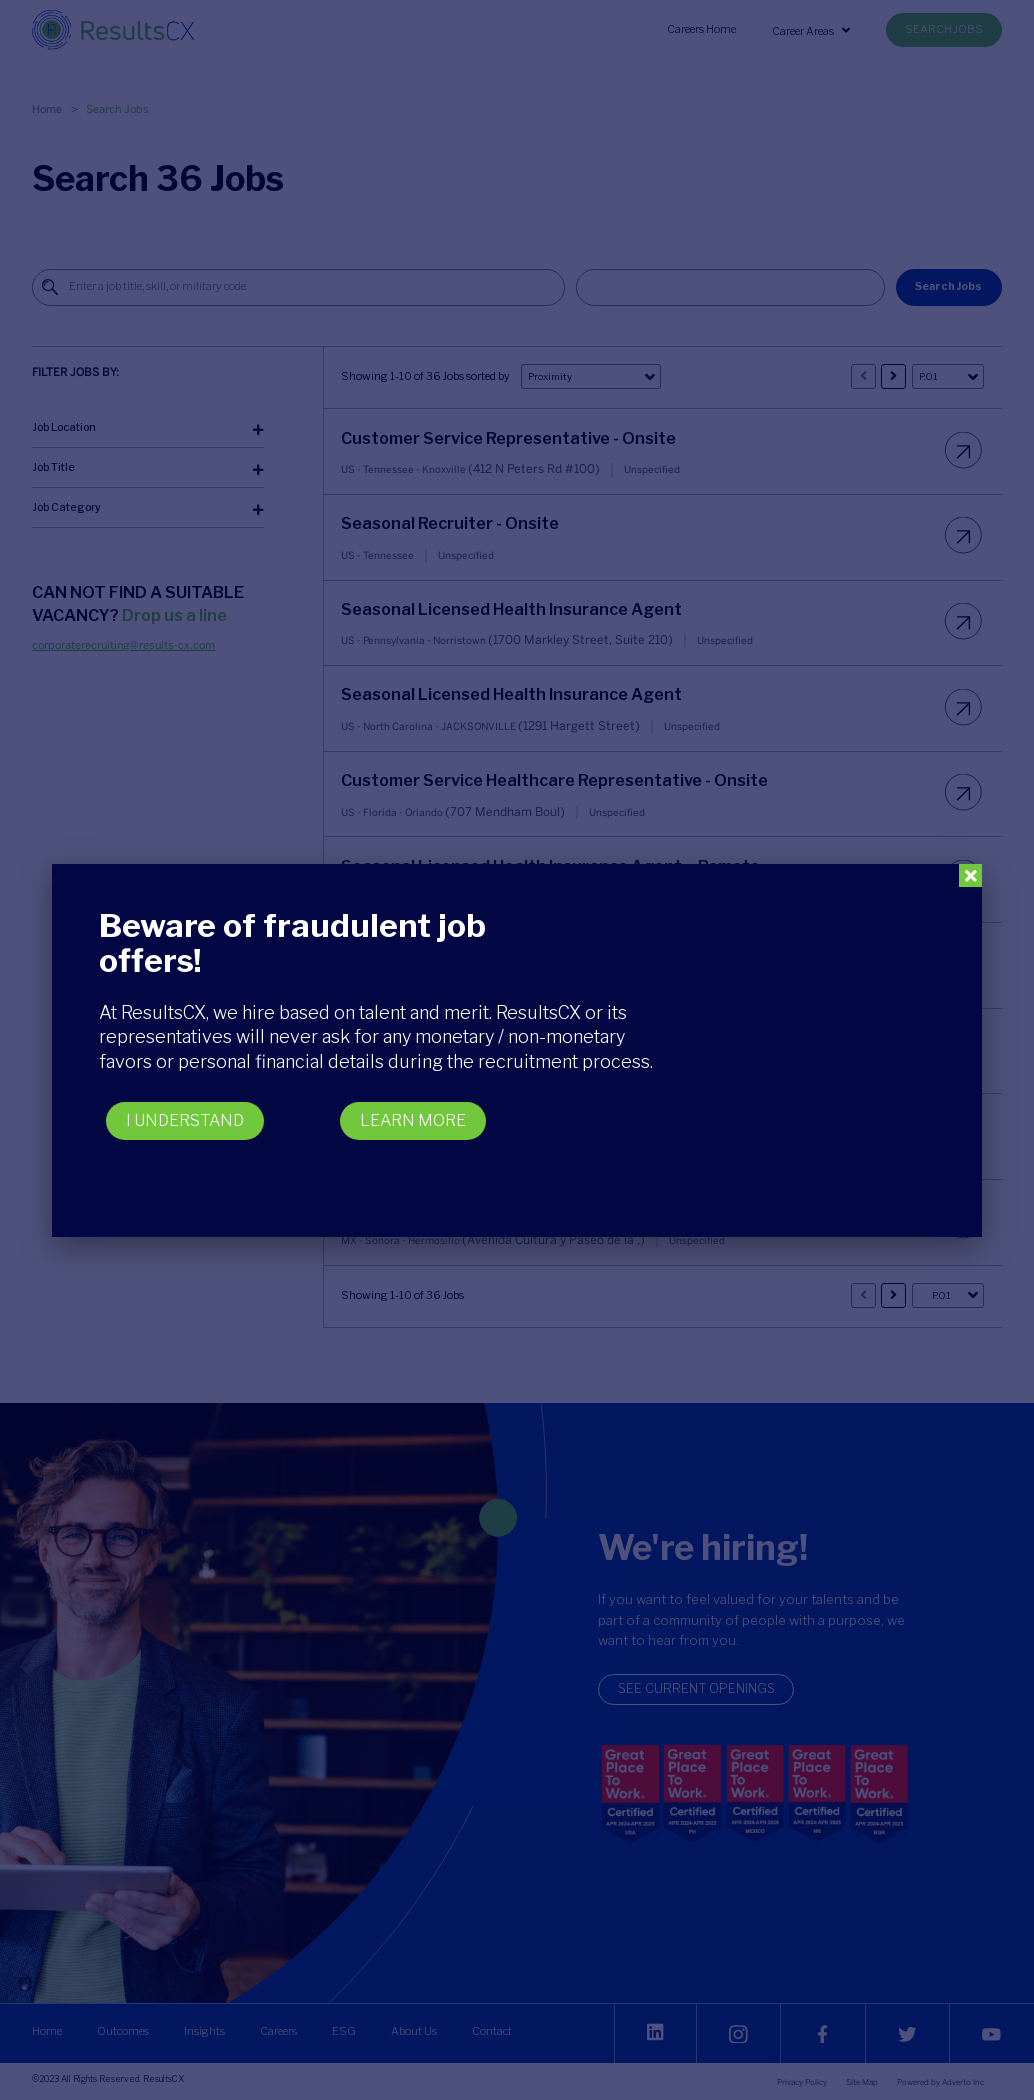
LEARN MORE (413, 1120)
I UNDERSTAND (185, 1120)
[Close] (970, 875)
